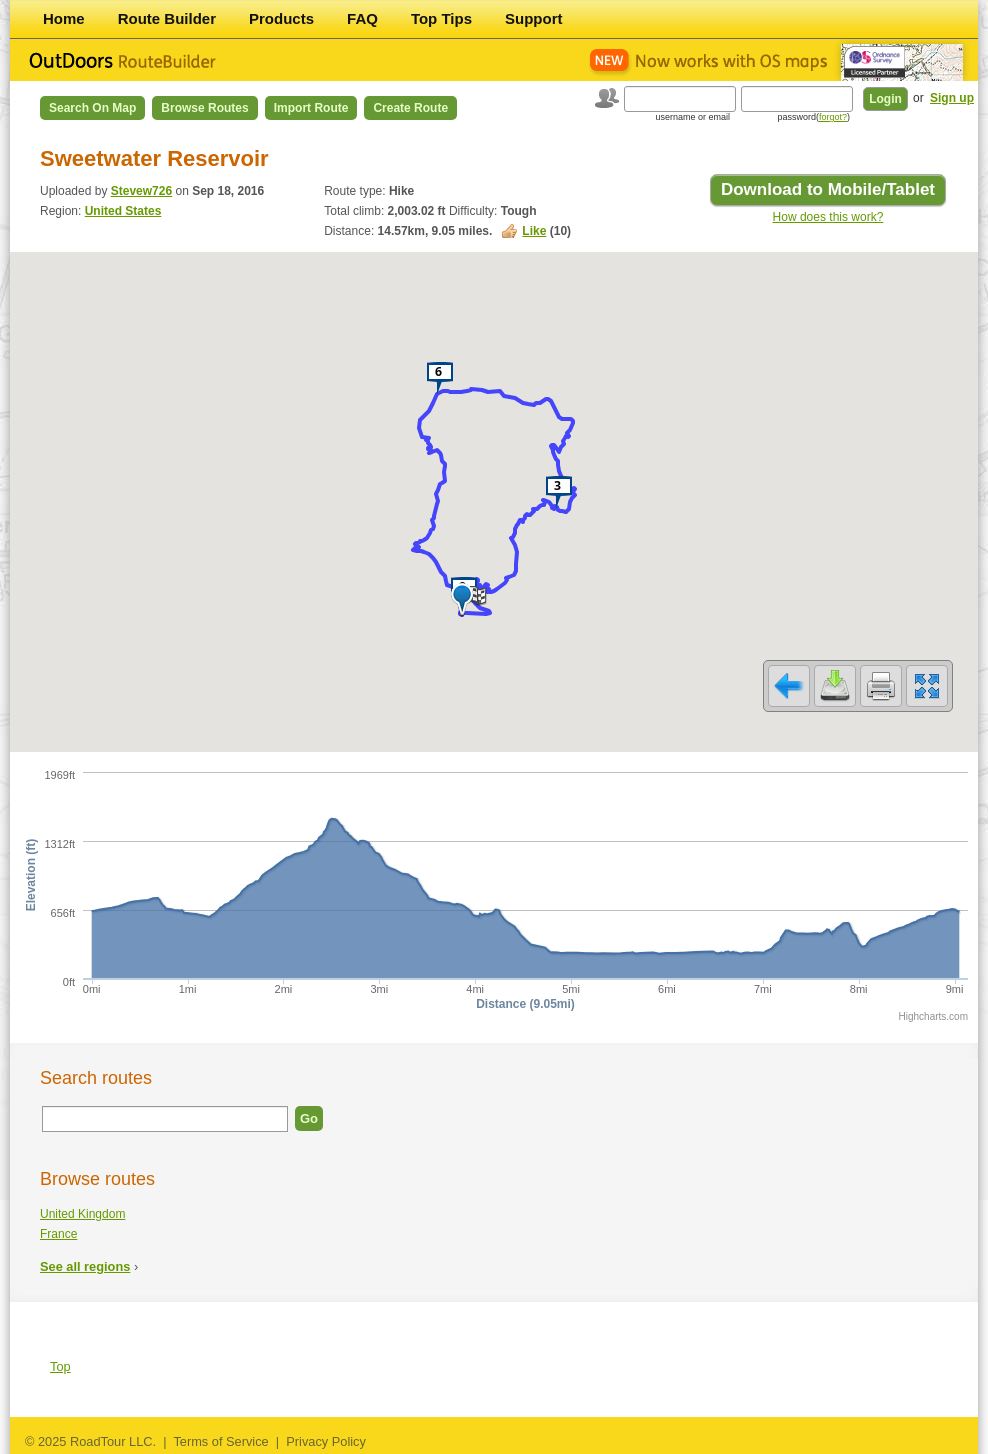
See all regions (85, 1266)
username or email (692, 117)
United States (123, 211)
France (58, 1234)
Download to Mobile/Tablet (828, 189)
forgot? (833, 117)
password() (813, 117)
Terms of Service (220, 1441)
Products (281, 18)
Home (64, 18)
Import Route (311, 108)
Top (60, 1366)
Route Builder (167, 18)
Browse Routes (204, 108)
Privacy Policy (326, 1441)
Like (534, 231)
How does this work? (828, 217)
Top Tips (441, 18)
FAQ (362, 18)
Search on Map (92, 108)
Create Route (410, 108)
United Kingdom (82, 1214)
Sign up (952, 98)
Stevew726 (141, 191)
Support (534, 18)
